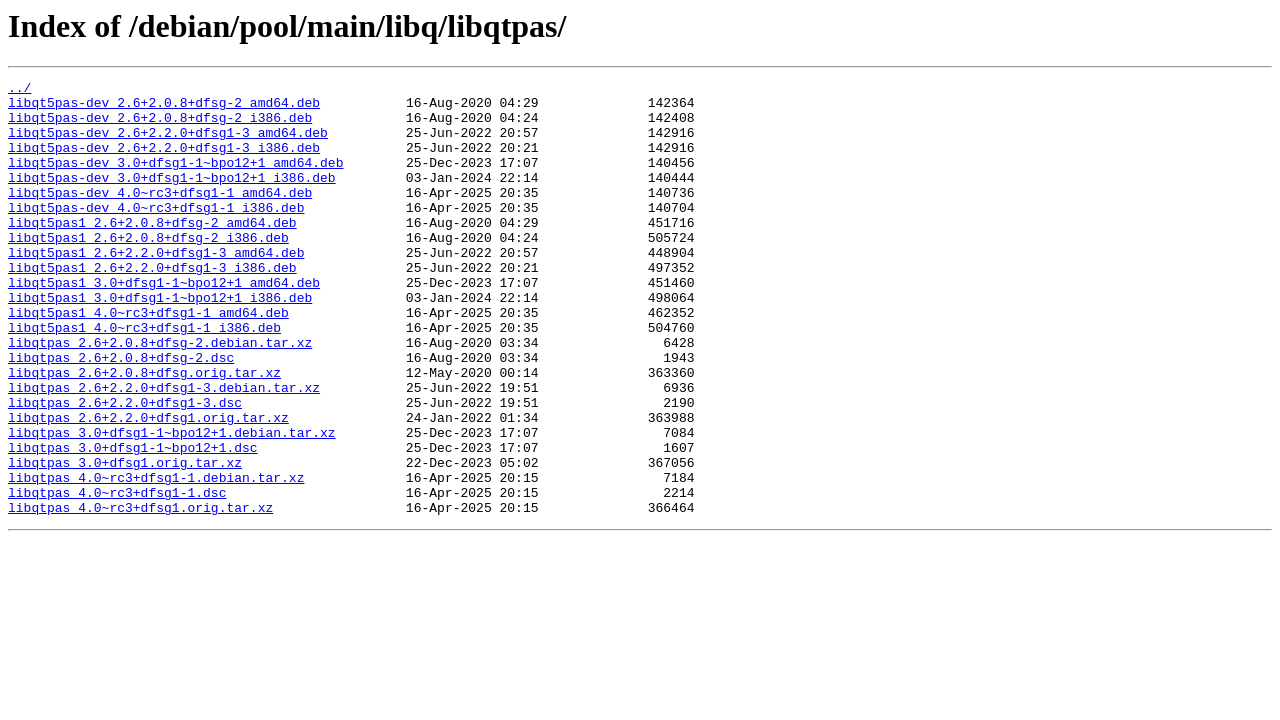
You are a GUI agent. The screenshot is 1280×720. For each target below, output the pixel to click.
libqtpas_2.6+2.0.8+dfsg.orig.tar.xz (144, 432)
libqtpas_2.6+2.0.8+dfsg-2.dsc (121, 414)
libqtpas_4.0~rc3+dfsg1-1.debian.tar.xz (156, 558)
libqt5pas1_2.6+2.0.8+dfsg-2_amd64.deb (152, 252)
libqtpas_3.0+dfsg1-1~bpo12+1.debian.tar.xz (172, 504)
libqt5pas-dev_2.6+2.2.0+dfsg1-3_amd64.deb (168, 144)
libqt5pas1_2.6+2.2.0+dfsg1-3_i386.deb (152, 306)
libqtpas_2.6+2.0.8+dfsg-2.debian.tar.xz (160, 396)
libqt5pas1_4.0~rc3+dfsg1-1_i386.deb (144, 378)
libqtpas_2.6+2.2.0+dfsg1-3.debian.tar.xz (164, 450)
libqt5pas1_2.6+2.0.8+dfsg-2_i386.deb (148, 270)
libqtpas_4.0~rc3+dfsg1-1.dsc (117, 576)
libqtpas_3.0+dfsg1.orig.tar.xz (125, 540)
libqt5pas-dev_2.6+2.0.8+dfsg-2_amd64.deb (164, 108)
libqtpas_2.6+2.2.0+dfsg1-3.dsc (125, 468)
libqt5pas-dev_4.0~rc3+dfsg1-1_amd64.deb (160, 216)
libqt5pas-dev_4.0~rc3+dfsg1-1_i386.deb (156, 234)
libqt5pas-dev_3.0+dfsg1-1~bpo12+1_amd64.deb (175, 180)
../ (19, 90)
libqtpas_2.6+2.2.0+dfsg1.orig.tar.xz (148, 486)
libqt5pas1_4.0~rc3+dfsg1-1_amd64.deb (148, 360)
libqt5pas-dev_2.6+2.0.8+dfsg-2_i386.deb (160, 126)
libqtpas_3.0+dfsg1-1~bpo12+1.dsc (133, 522)
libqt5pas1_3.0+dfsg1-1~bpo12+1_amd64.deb (164, 324)
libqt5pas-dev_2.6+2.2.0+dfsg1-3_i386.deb (164, 162)
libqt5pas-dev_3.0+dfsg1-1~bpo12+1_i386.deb (172, 198)
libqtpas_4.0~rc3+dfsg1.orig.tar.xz (140, 594)
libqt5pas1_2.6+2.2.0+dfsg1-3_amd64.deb (156, 288)
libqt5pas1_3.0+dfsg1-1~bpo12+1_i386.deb (160, 342)
